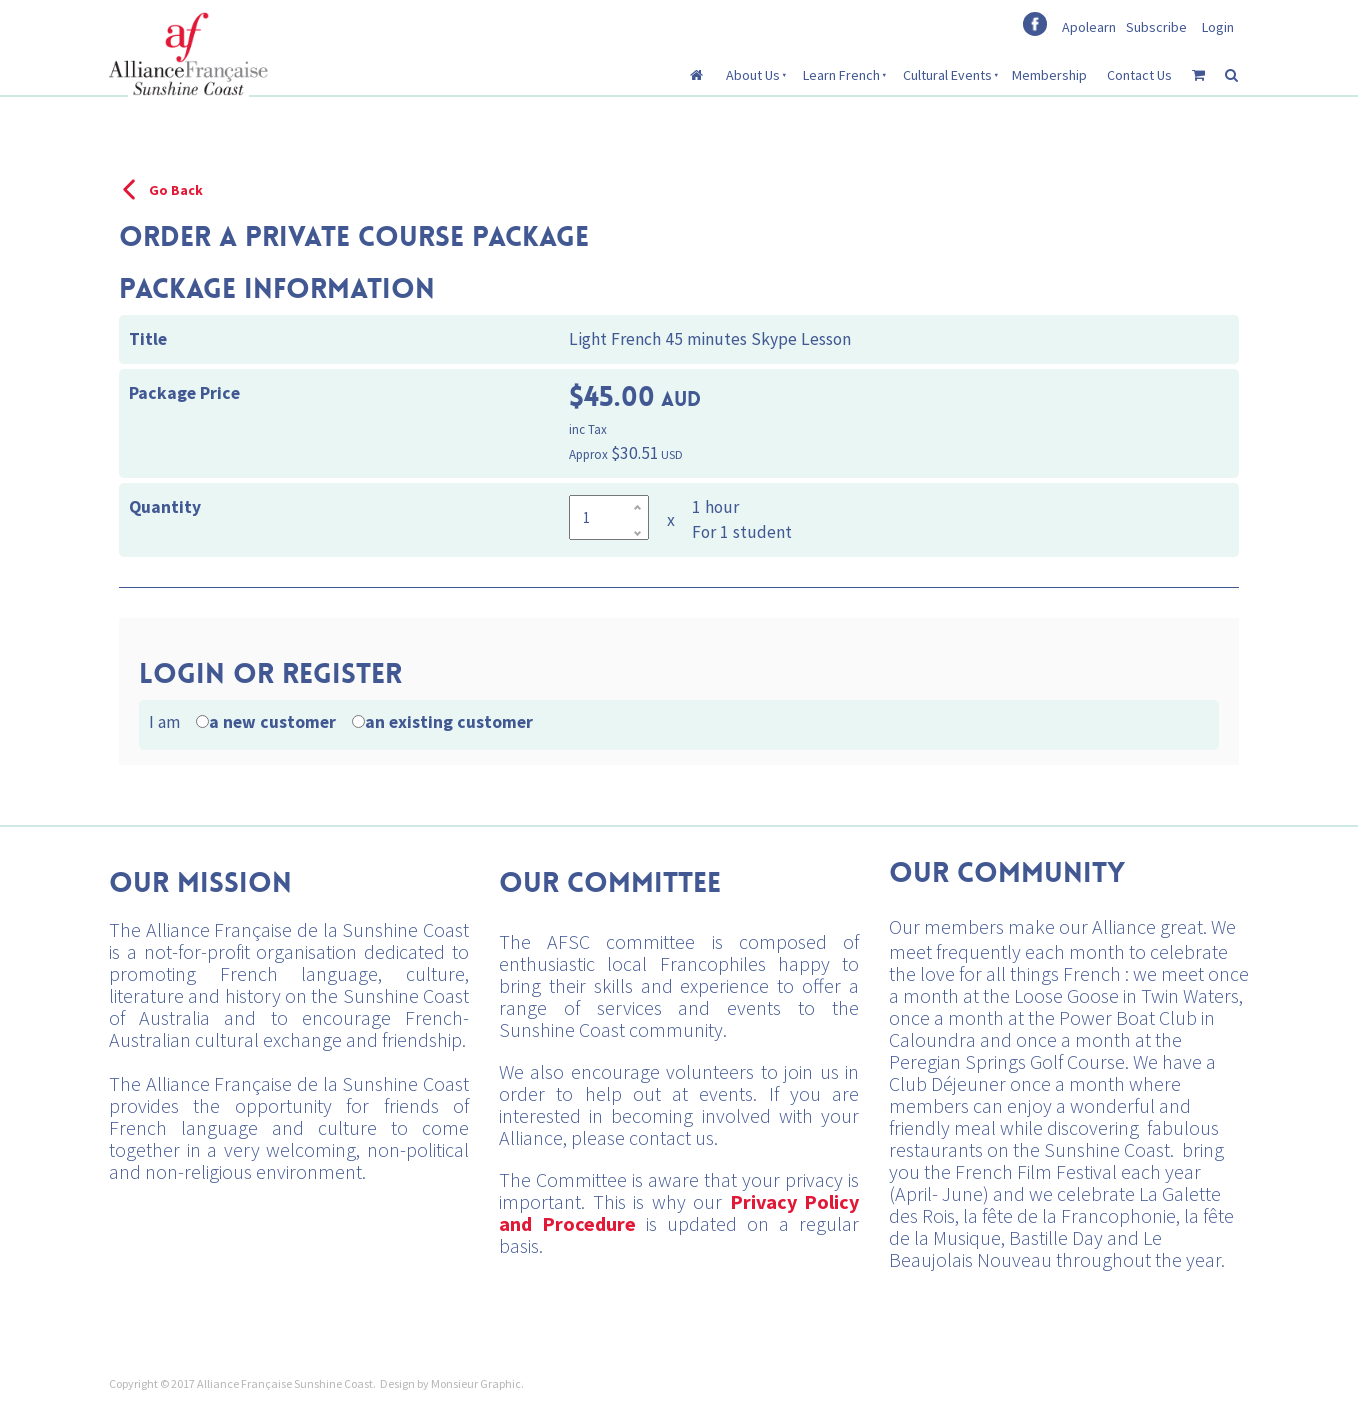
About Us (753, 75)
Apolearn (1089, 27)
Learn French (841, 75)
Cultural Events (947, 75)
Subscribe (1156, 27)
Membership (1049, 75)
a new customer (272, 722)
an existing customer (449, 722)
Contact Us (1139, 75)
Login (1218, 27)
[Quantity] (609, 517)
